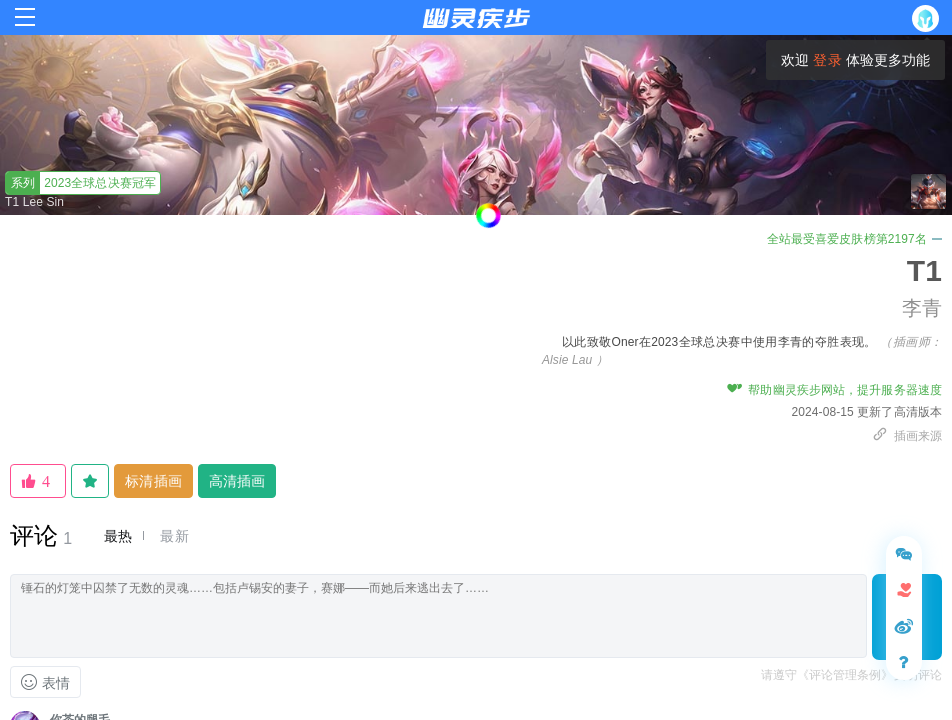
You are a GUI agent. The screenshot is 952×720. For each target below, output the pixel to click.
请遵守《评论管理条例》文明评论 (852, 675)
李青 (922, 308)
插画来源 (907, 436)
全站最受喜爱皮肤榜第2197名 (854, 239)
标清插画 (153, 481)
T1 (924, 270)
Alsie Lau (567, 360)
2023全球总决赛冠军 (81, 183)
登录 (827, 60)
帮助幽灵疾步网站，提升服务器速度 (834, 390)
